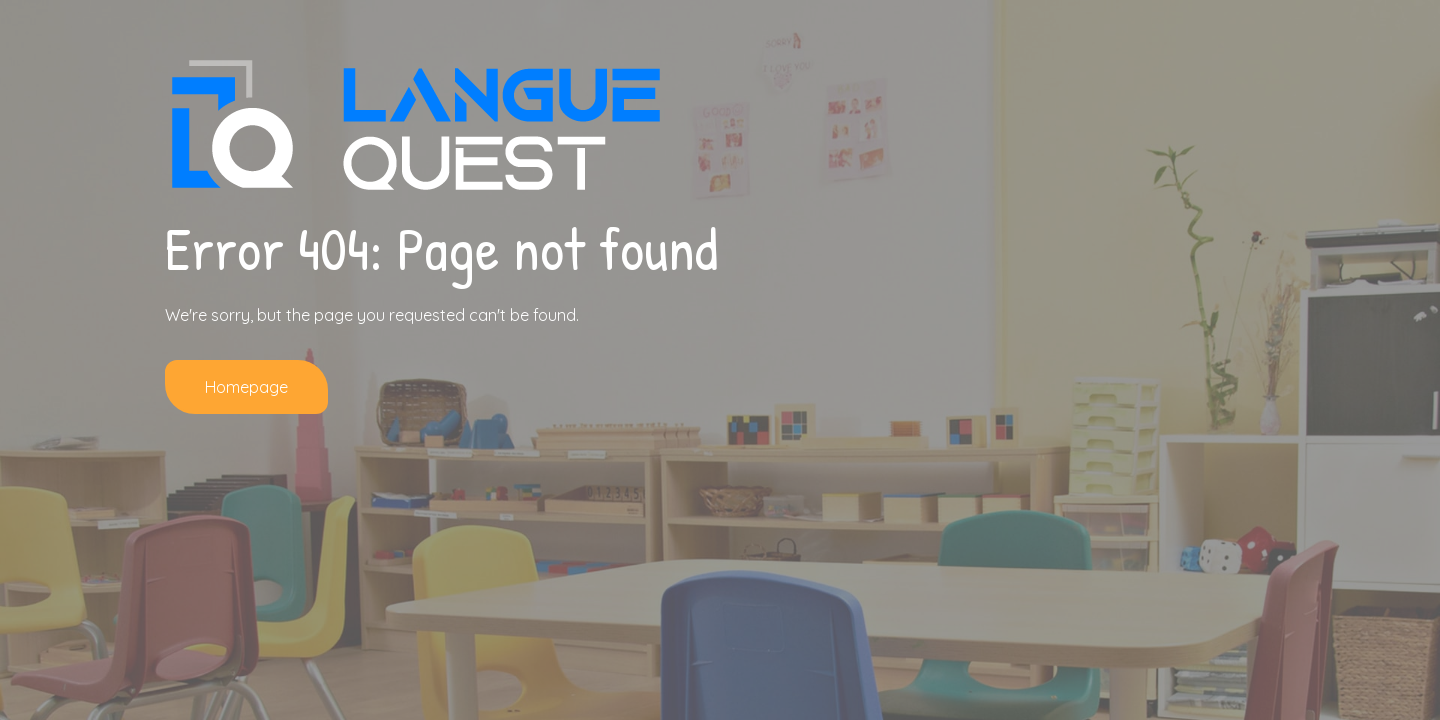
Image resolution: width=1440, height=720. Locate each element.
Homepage (246, 387)
